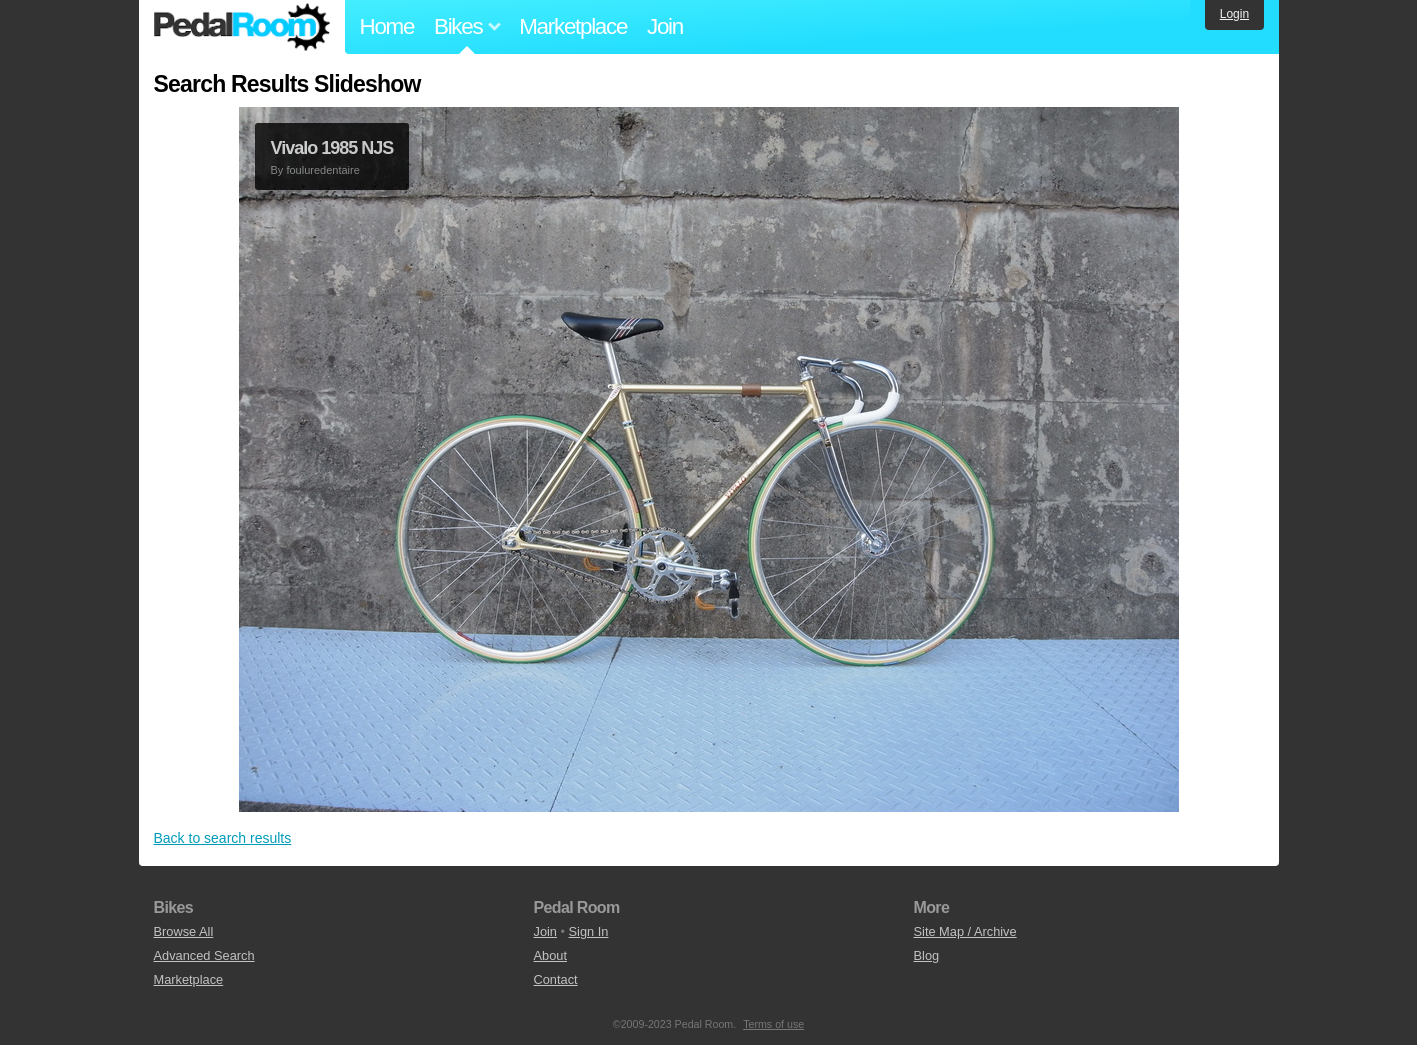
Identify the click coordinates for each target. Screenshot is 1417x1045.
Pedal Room (242, 27)
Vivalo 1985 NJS (332, 148)
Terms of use (773, 1024)
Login (1234, 14)
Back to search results (223, 838)
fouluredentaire (322, 170)
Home (387, 26)
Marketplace (573, 26)
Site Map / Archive (965, 931)
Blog (927, 955)
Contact (556, 979)
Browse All (184, 931)
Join (665, 26)
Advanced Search (204, 955)
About (550, 955)
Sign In (589, 931)
